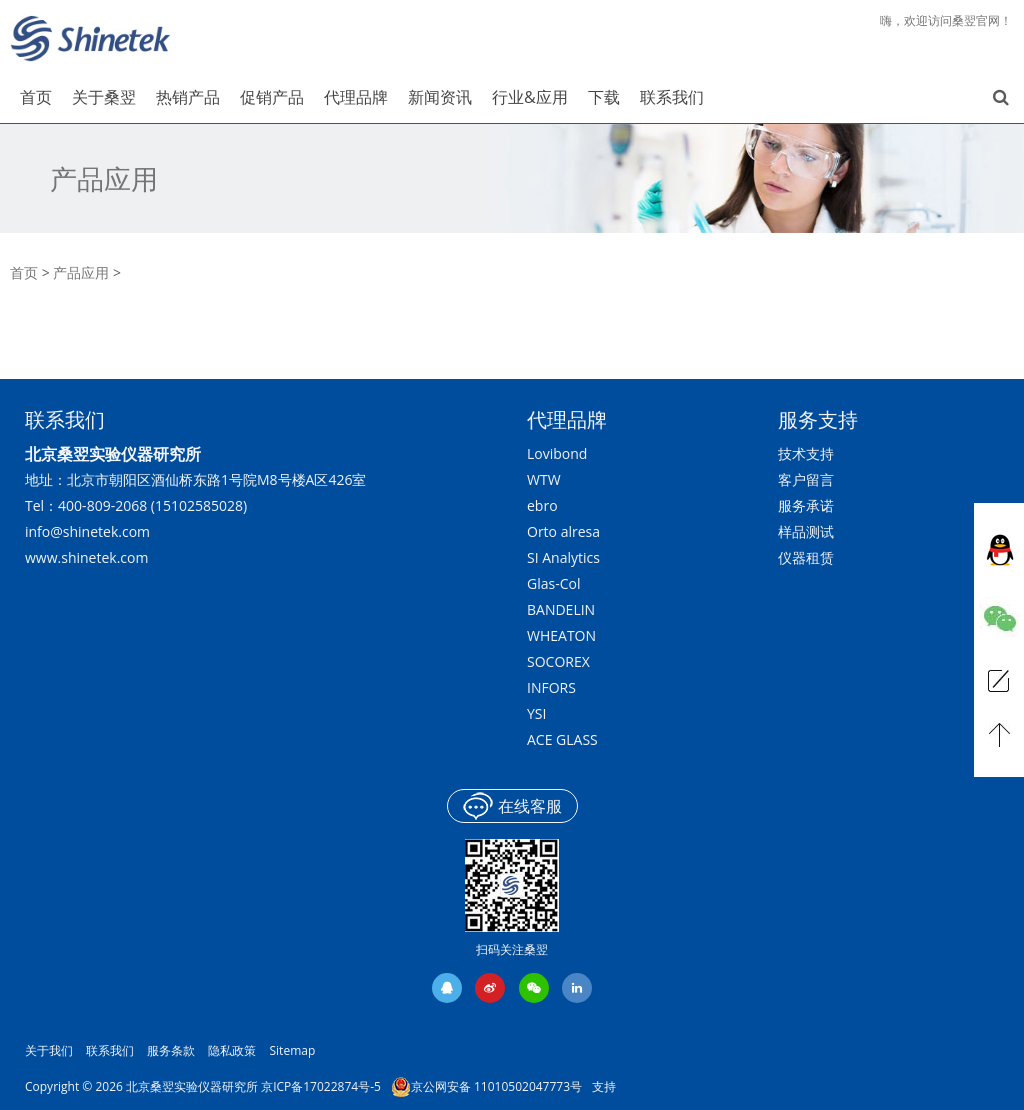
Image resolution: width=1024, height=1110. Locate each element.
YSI (536, 713)
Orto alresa (563, 531)
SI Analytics (563, 557)
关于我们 (49, 1050)
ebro (542, 505)
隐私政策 (232, 1050)
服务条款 (171, 1050)
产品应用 (104, 179)
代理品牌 (567, 419)
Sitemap (293, 1050)
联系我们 (110, 1050)
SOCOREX (558, 661)
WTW (544, 479)
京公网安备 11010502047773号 (486, 1087)
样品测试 (806, 531)
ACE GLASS (562, 739)
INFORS (551, 687)
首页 (24, 272)
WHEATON (561, 635)
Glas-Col (553, 583)
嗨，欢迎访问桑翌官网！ (946, 20)
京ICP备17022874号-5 (321, 1086)
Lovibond (557, 453)
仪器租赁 (806, 557)
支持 (604, 1086)
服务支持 (818, 419)
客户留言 (806, 479)
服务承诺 (806, 505)
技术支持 (806, 453)
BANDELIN (561, 609)
